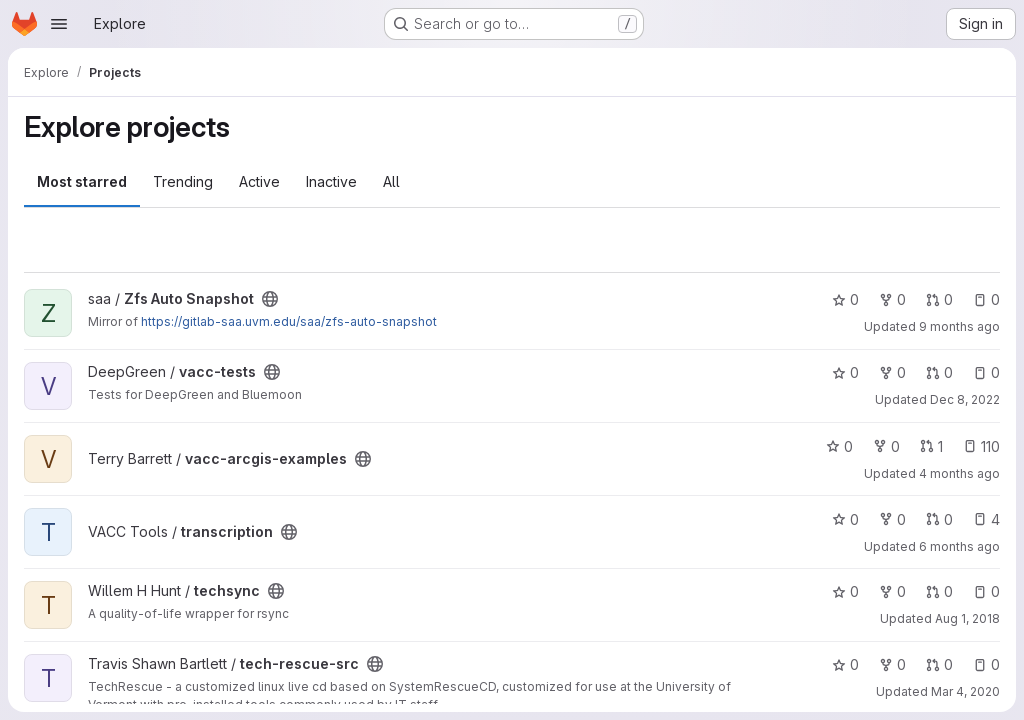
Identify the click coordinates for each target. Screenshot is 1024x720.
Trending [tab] (183, 181)
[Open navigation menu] (59, 24)
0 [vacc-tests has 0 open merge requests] (939, 372)
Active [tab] (259, 181)
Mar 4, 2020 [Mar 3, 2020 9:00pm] (965, 691)
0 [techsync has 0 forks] (892, 591)
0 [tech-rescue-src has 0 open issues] (986, 664)
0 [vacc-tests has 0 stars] (845, 372)
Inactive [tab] (331, 181)
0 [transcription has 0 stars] (845, 519)
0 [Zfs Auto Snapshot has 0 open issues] (986, 299)
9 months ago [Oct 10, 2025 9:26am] (959, 326)
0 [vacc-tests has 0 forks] (892, 372)
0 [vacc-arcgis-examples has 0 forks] (886, 446)
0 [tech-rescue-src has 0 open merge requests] (939, 664)
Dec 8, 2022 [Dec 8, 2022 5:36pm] (965, 399)
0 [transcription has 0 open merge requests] (939, 519)
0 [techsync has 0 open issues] (986, 591)
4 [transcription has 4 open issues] (986, 519)
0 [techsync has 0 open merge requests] (939, 591)
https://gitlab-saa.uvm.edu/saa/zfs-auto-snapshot (289, 321)
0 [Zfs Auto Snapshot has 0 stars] (845, 299)
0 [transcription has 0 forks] (892, 519)
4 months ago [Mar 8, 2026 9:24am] (959, 473)
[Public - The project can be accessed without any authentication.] (270, 299)
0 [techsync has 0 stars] (845, 591)
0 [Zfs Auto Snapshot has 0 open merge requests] (939, 299)
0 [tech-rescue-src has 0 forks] (892, 664)
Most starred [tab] (82, 181)
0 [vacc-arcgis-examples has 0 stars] (839, 446)
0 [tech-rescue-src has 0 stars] (845, 664)
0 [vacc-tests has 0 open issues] (986, 372)
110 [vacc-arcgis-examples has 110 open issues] (981, 446)
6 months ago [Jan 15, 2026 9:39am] (959, 546)
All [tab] (391, 181)
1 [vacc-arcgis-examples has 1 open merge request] (931, 446)
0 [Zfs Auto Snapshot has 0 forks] (892, 299)
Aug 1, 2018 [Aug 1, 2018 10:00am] (967, 618)
